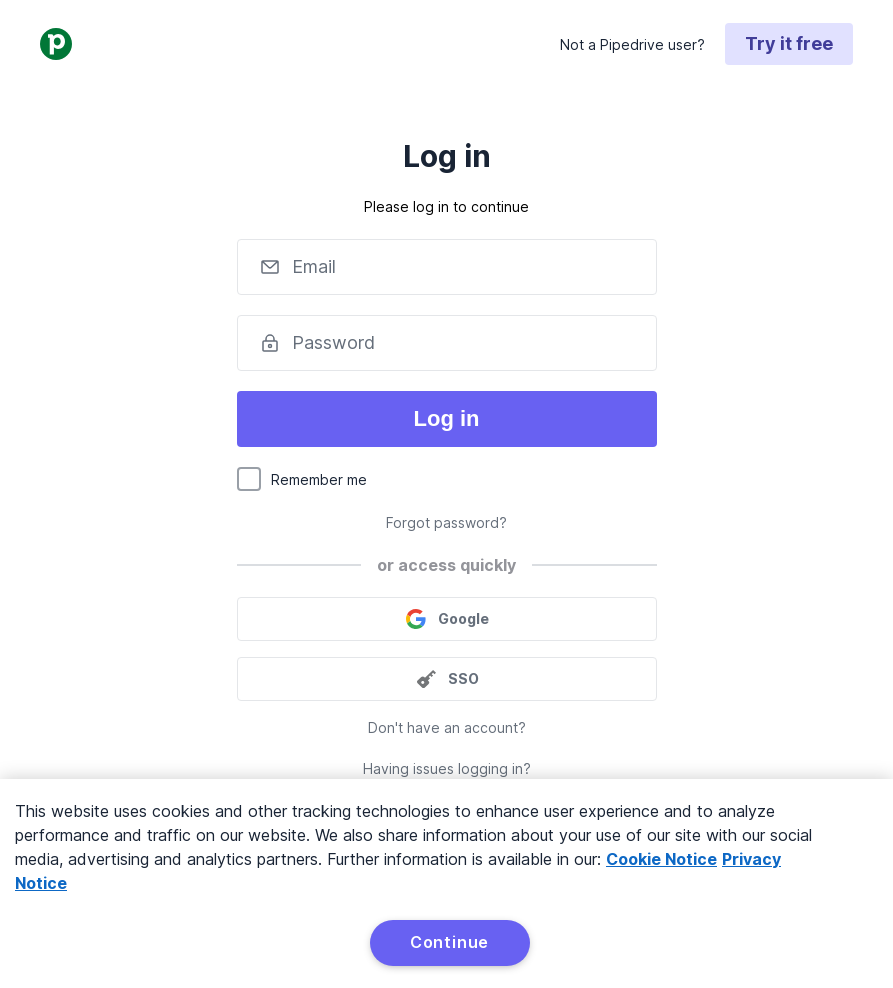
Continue (449, 942)
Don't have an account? (447, 727)
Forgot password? (446, 522)
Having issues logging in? (447, 768)
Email (314, 266)
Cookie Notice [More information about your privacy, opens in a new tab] (661, 859)
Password (333, 342)
